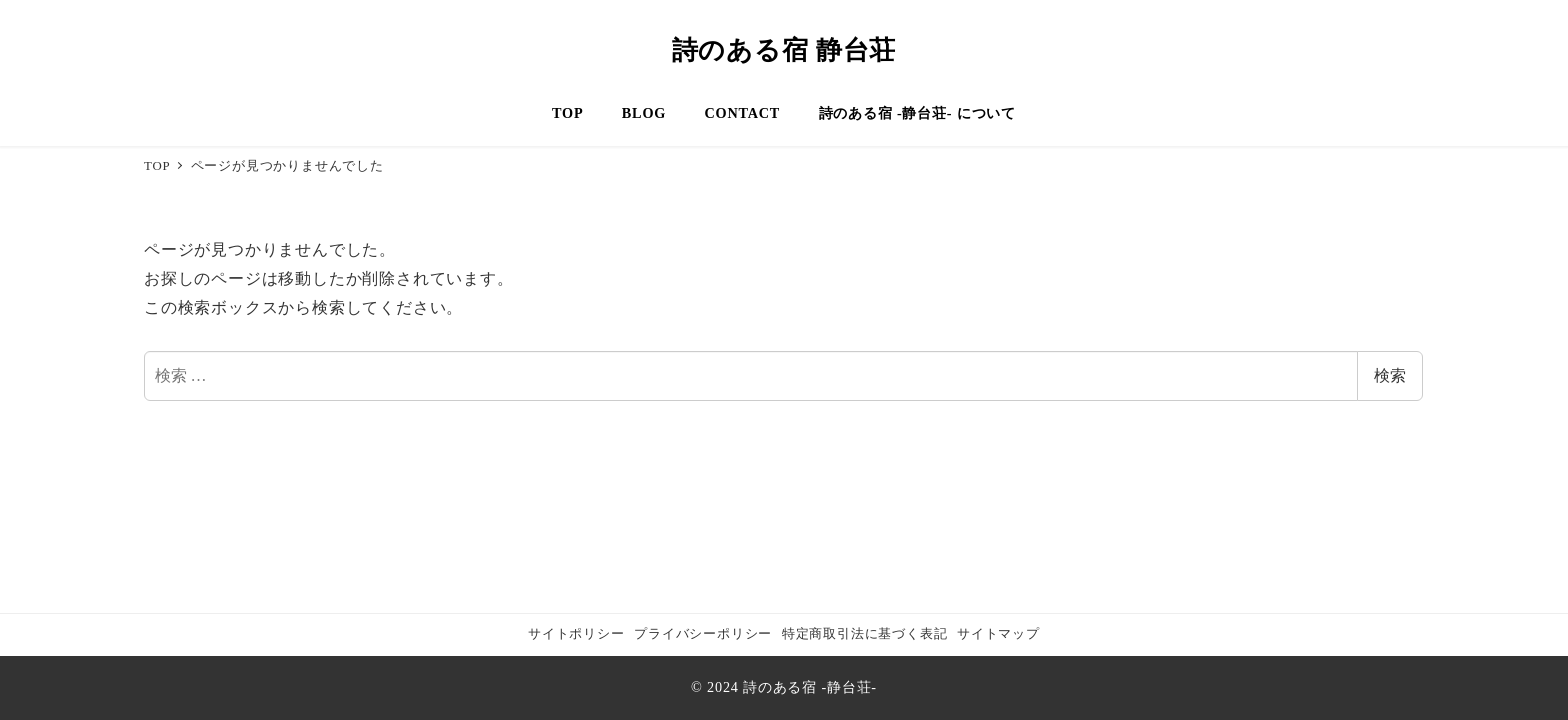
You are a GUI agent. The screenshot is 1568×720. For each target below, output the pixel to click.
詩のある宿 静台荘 (784, 50)
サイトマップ (998, 634)
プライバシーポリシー (703, 634)
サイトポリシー (576, 634)
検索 (1390, 375)
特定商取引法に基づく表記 (865, 634)
